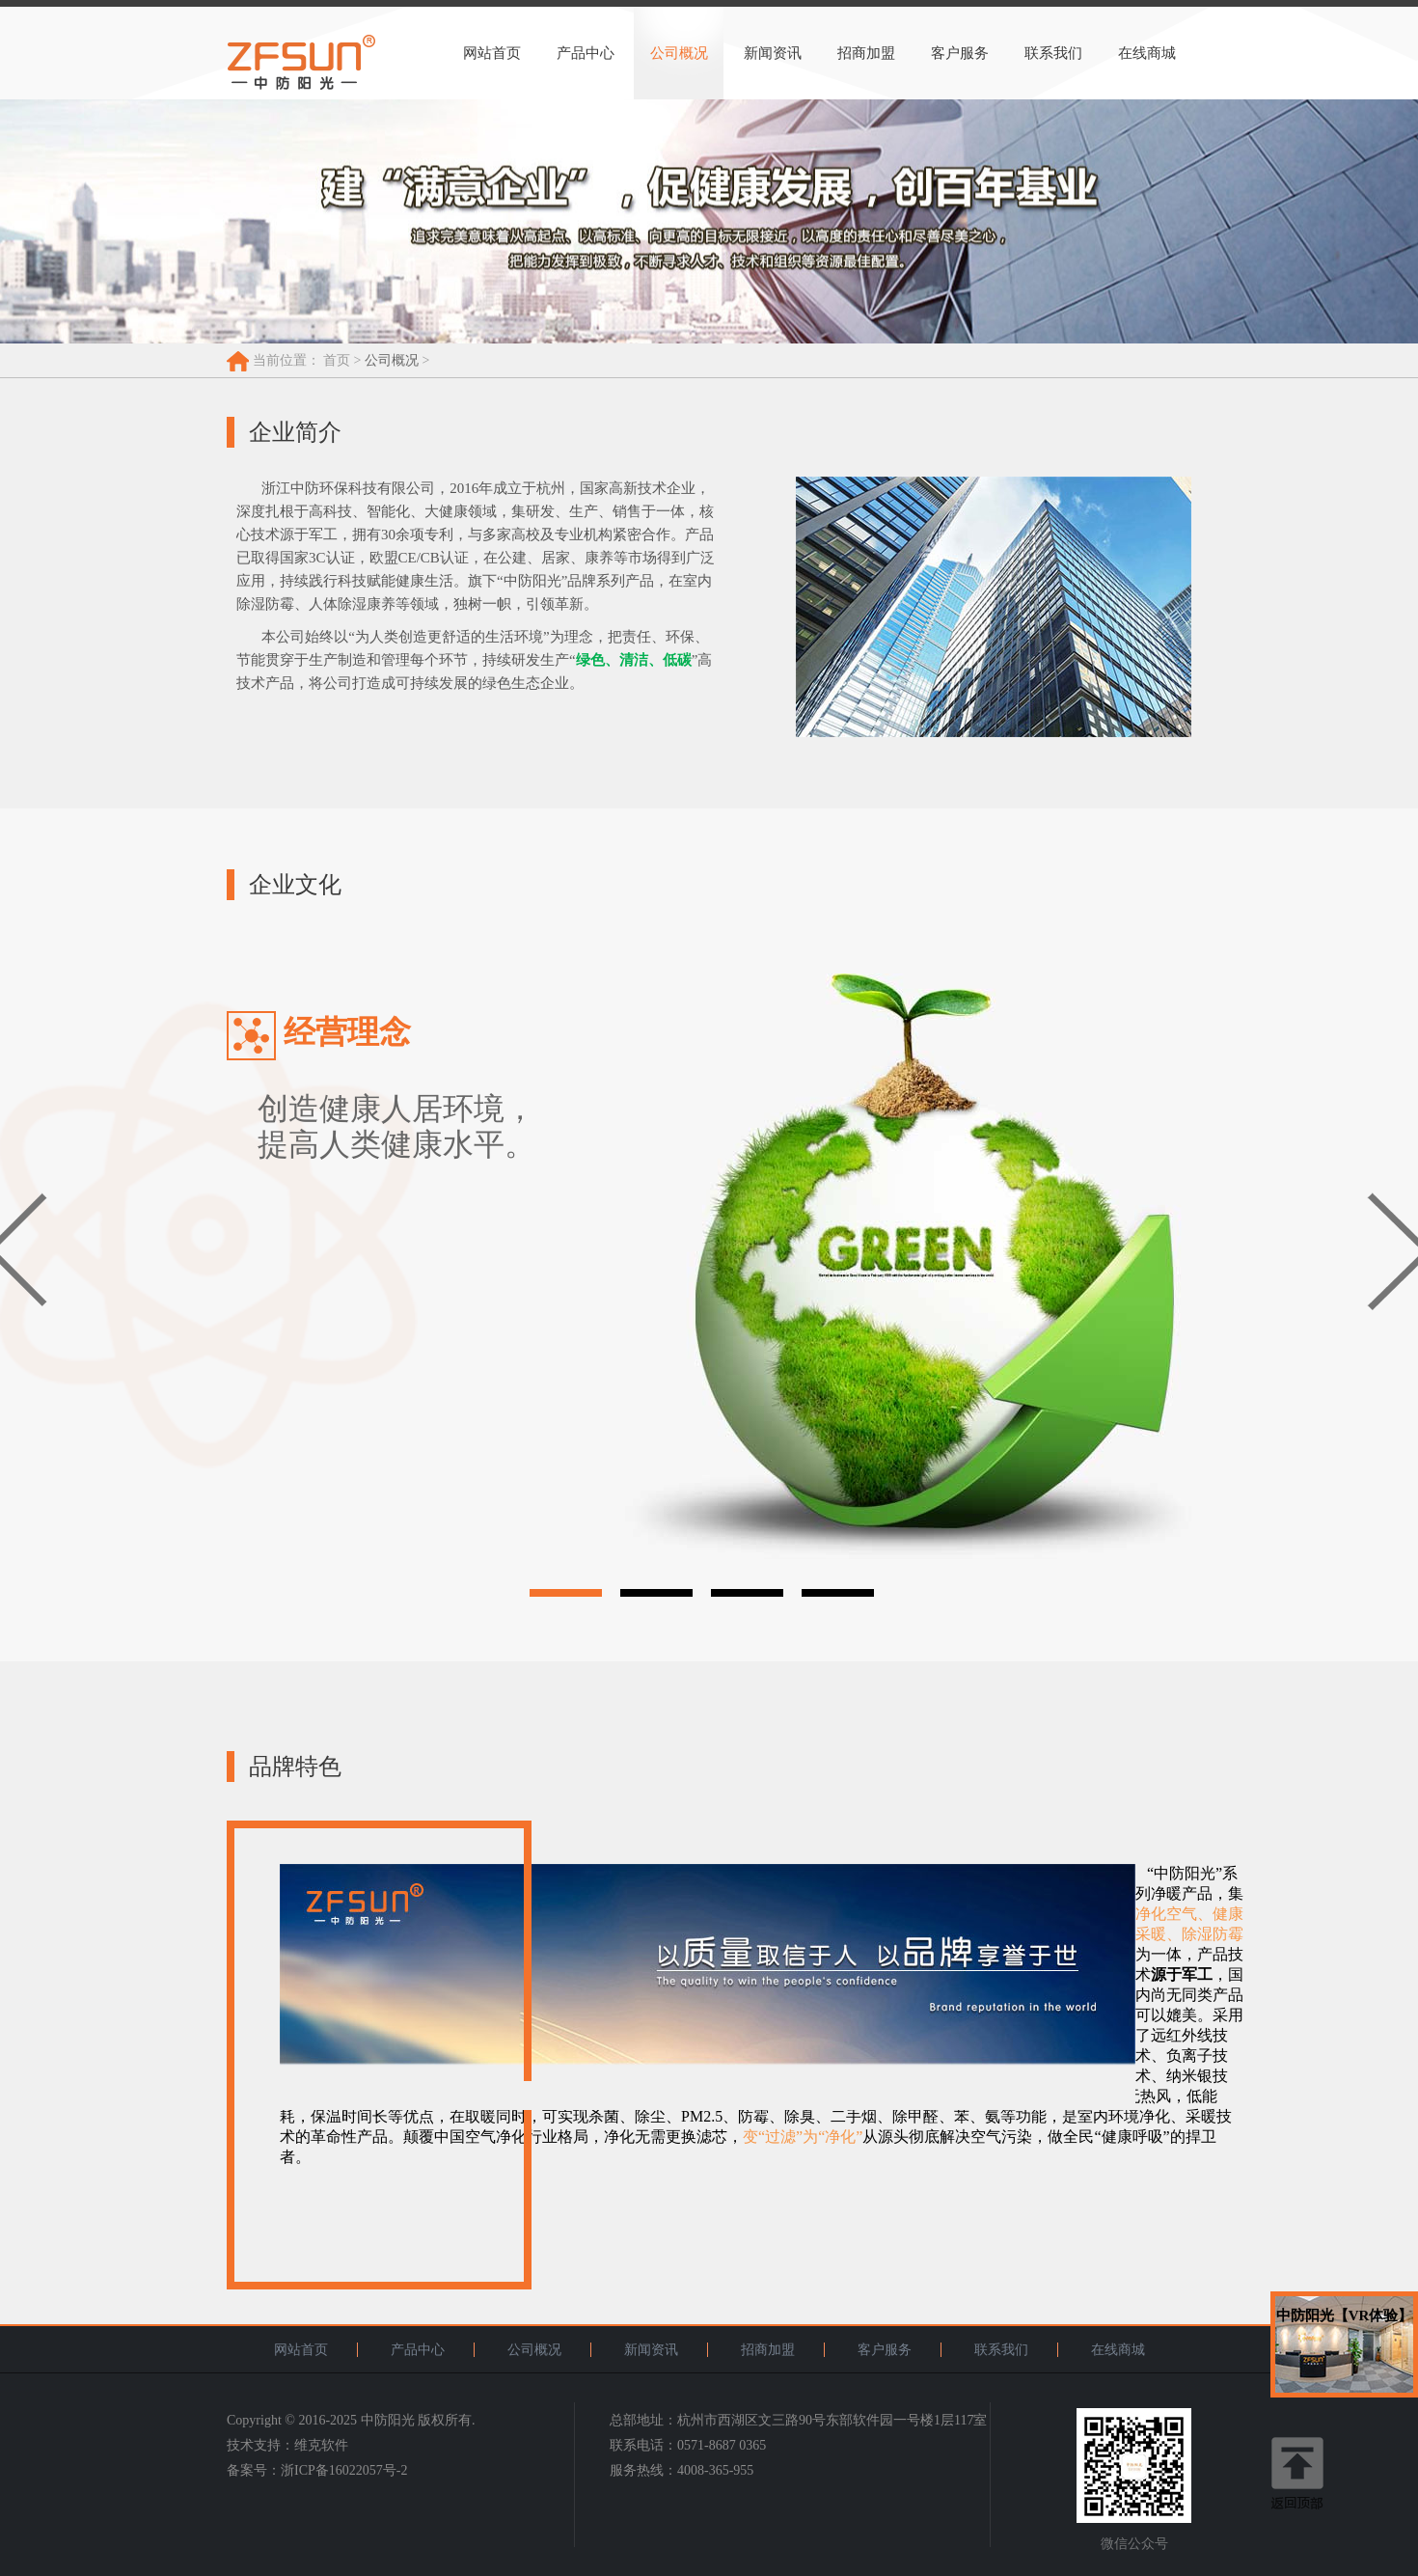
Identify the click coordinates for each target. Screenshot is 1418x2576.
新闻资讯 (773, 53)
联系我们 (1053, 53)
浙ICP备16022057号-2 (344, 2470)
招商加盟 (866, 53)
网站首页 (492, 53)
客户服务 (960, 53)
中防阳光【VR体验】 (1344, 2315)
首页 (336, 360)
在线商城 (1147, 53)
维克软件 (321, 2445)
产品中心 (585, 53)
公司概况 (679, 53)
